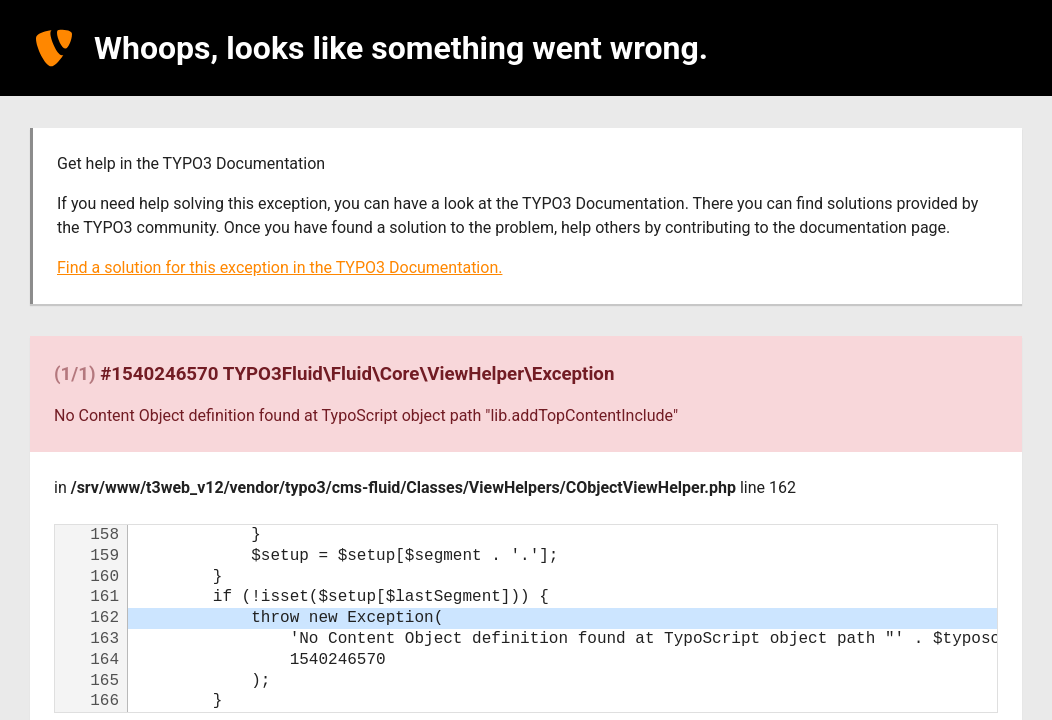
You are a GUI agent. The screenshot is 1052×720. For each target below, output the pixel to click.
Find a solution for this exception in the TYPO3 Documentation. (279, 267)
